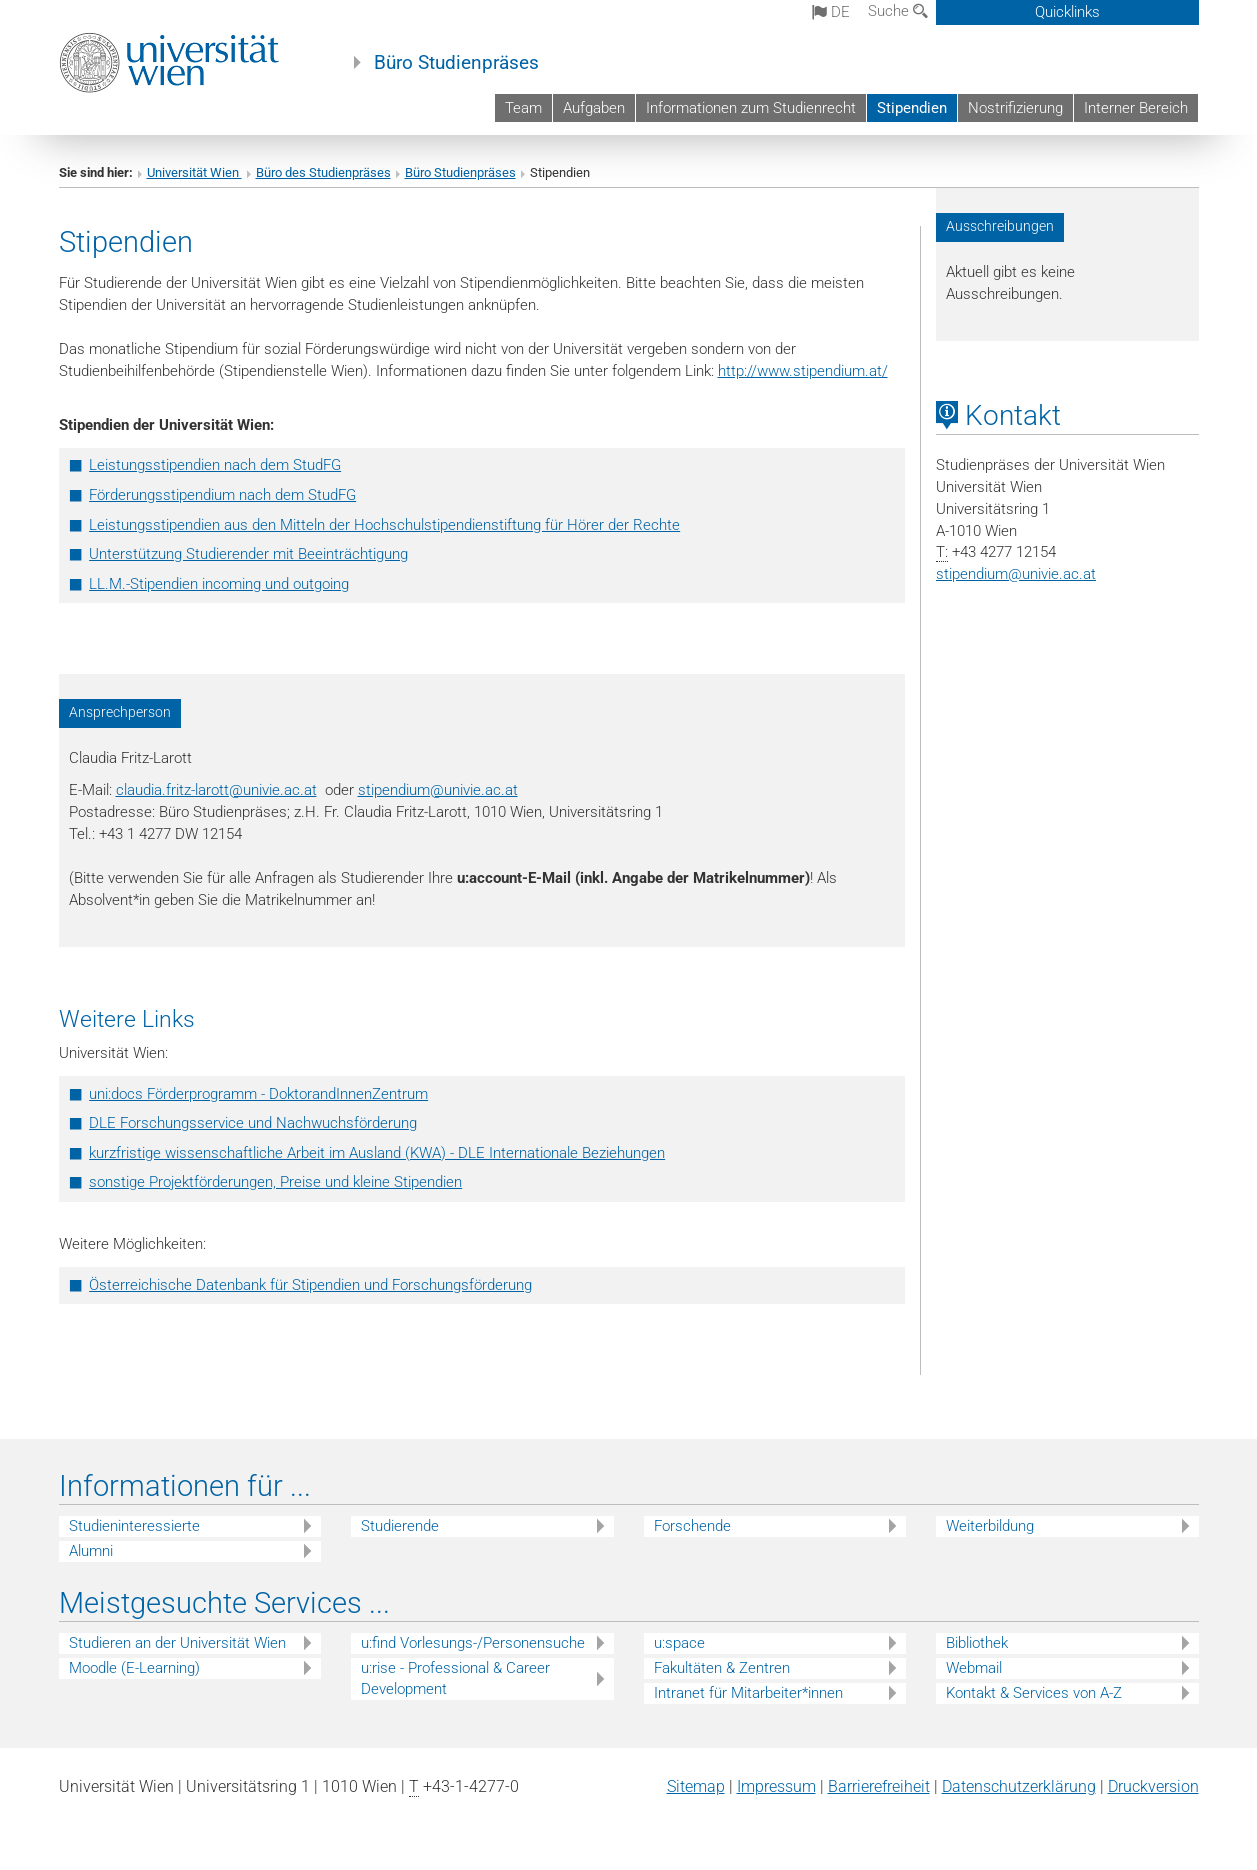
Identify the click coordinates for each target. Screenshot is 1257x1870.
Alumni (91, 1551)
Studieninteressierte (134, 1526)
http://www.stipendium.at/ (803, 371)
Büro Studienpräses (456, 63)
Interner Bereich (1136, 108)
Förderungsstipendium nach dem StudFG (222, 495)
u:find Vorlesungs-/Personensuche (473, 1643)
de (831, 12)
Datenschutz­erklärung (1019, 1786)
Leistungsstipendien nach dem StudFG (215, 465)
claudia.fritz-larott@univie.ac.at (216, 790)
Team (523, 108)
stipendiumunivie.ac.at (1016, 574)
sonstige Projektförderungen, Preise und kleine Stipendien (275, 1182)
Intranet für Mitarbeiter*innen (748, 1693)
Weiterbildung (990, 1526)
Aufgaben (594, 108)
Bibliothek (977, 1643)
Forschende (692, 1526)
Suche (898, 11)
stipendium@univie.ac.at (438, 790)
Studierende (400, 1526)
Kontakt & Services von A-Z (1034, 1693)
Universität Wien (194, 172)
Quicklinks (1067, 12)
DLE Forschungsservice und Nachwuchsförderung (253, 1123)
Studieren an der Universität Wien (177, 1643)
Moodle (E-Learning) (134, 1668)
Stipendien (912, 108)
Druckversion (1153, 1786)
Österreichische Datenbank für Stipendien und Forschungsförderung (310, 1285)
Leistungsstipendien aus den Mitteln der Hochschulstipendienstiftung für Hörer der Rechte (384, 525)
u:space (679, 1643)
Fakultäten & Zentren (722, 1668)
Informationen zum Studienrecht (751, 108)
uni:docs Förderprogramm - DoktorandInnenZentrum (258, 1094)
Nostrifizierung (1015, 108)
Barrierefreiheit (879, 1786)
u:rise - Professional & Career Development (455, 1678)
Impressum (776, 1786)
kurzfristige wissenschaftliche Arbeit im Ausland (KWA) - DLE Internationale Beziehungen (377, 1153)
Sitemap (696, 1786)
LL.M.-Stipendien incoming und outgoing (219, 584)
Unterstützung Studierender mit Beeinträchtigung (248, 554)
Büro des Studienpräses (323, 172)
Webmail (974, 1668)
